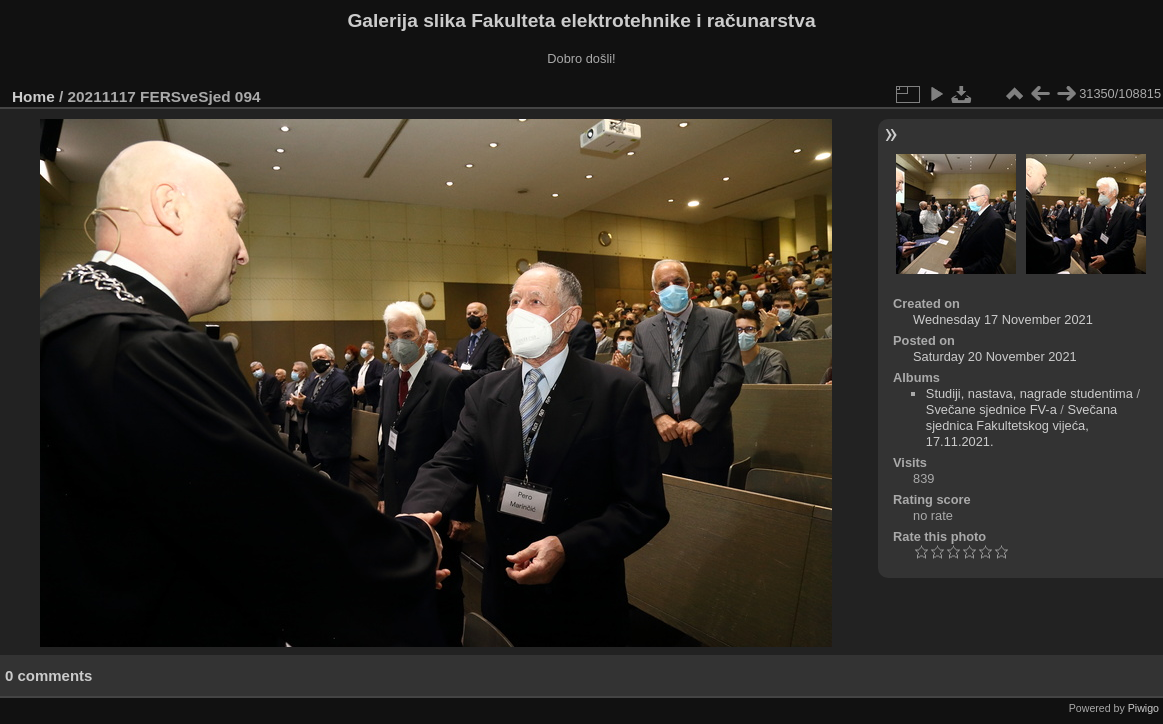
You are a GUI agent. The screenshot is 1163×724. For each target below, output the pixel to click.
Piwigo (1143, 708)
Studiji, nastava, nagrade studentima (1029, 393)
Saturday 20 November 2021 (995, 356)
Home (33, 96)
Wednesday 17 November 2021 (1003, 319)
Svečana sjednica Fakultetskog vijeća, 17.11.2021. (1021, 425)
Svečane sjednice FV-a (991, 409)
